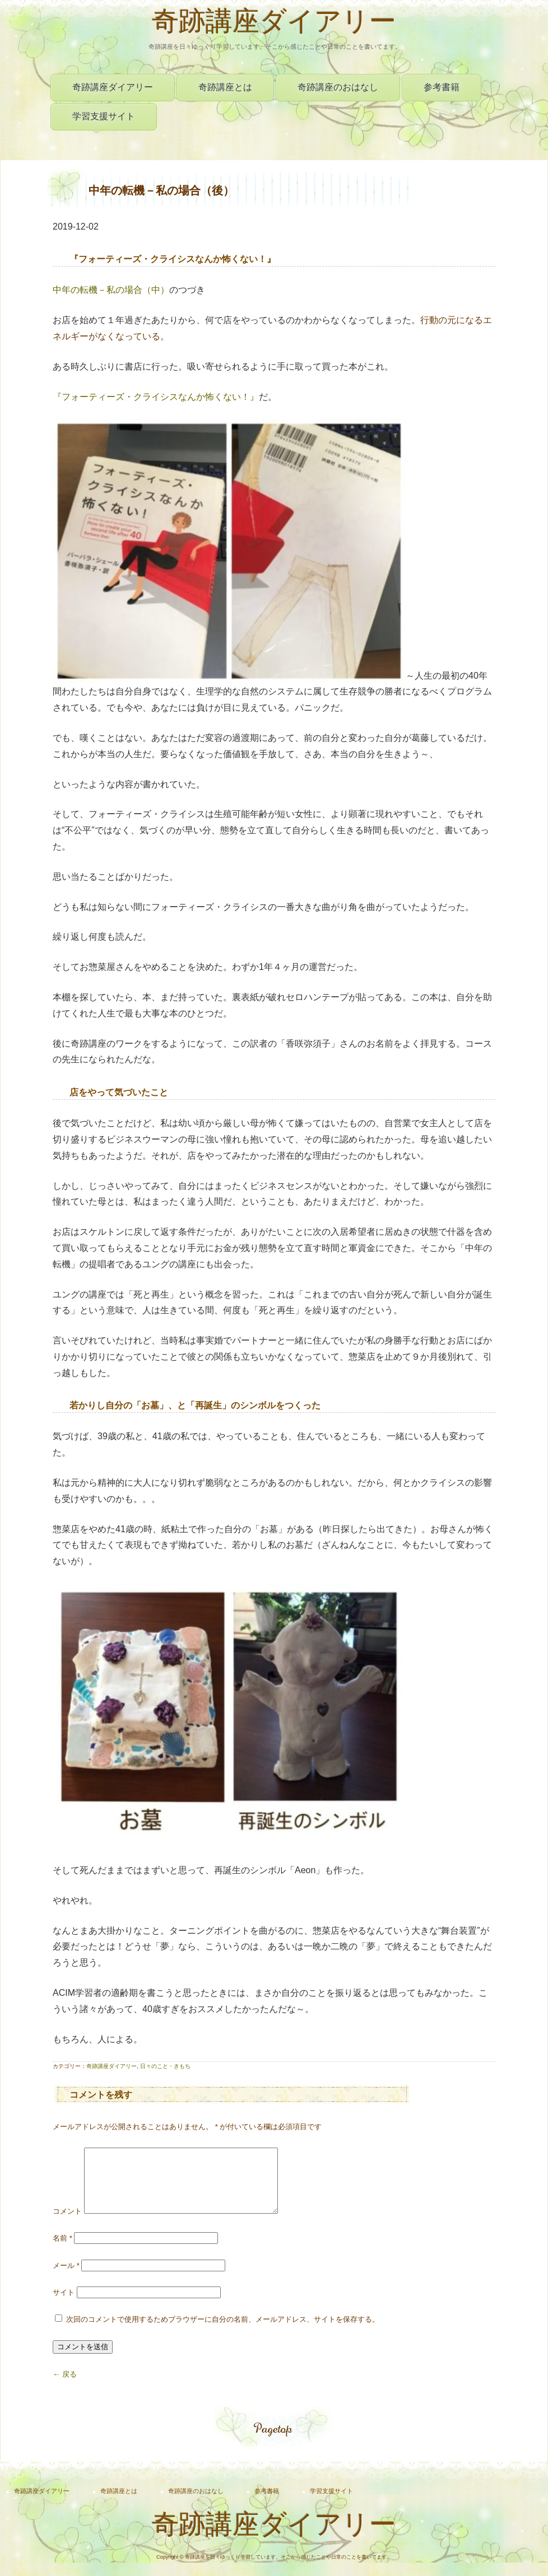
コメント (67, 2224)
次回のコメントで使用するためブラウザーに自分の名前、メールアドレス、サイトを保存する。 (222, 2332)
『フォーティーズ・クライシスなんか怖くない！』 (156, 397)
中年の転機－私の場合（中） (111, 290)
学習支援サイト (103, 116)
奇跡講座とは (225, 87)
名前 (62, 2251)
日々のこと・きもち (165, 2066)
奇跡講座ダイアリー (274, 24)
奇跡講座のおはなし (338, 87)
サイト (64, 2306)
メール (66, 2279)
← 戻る (65, 2387)
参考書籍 (441, 87)
